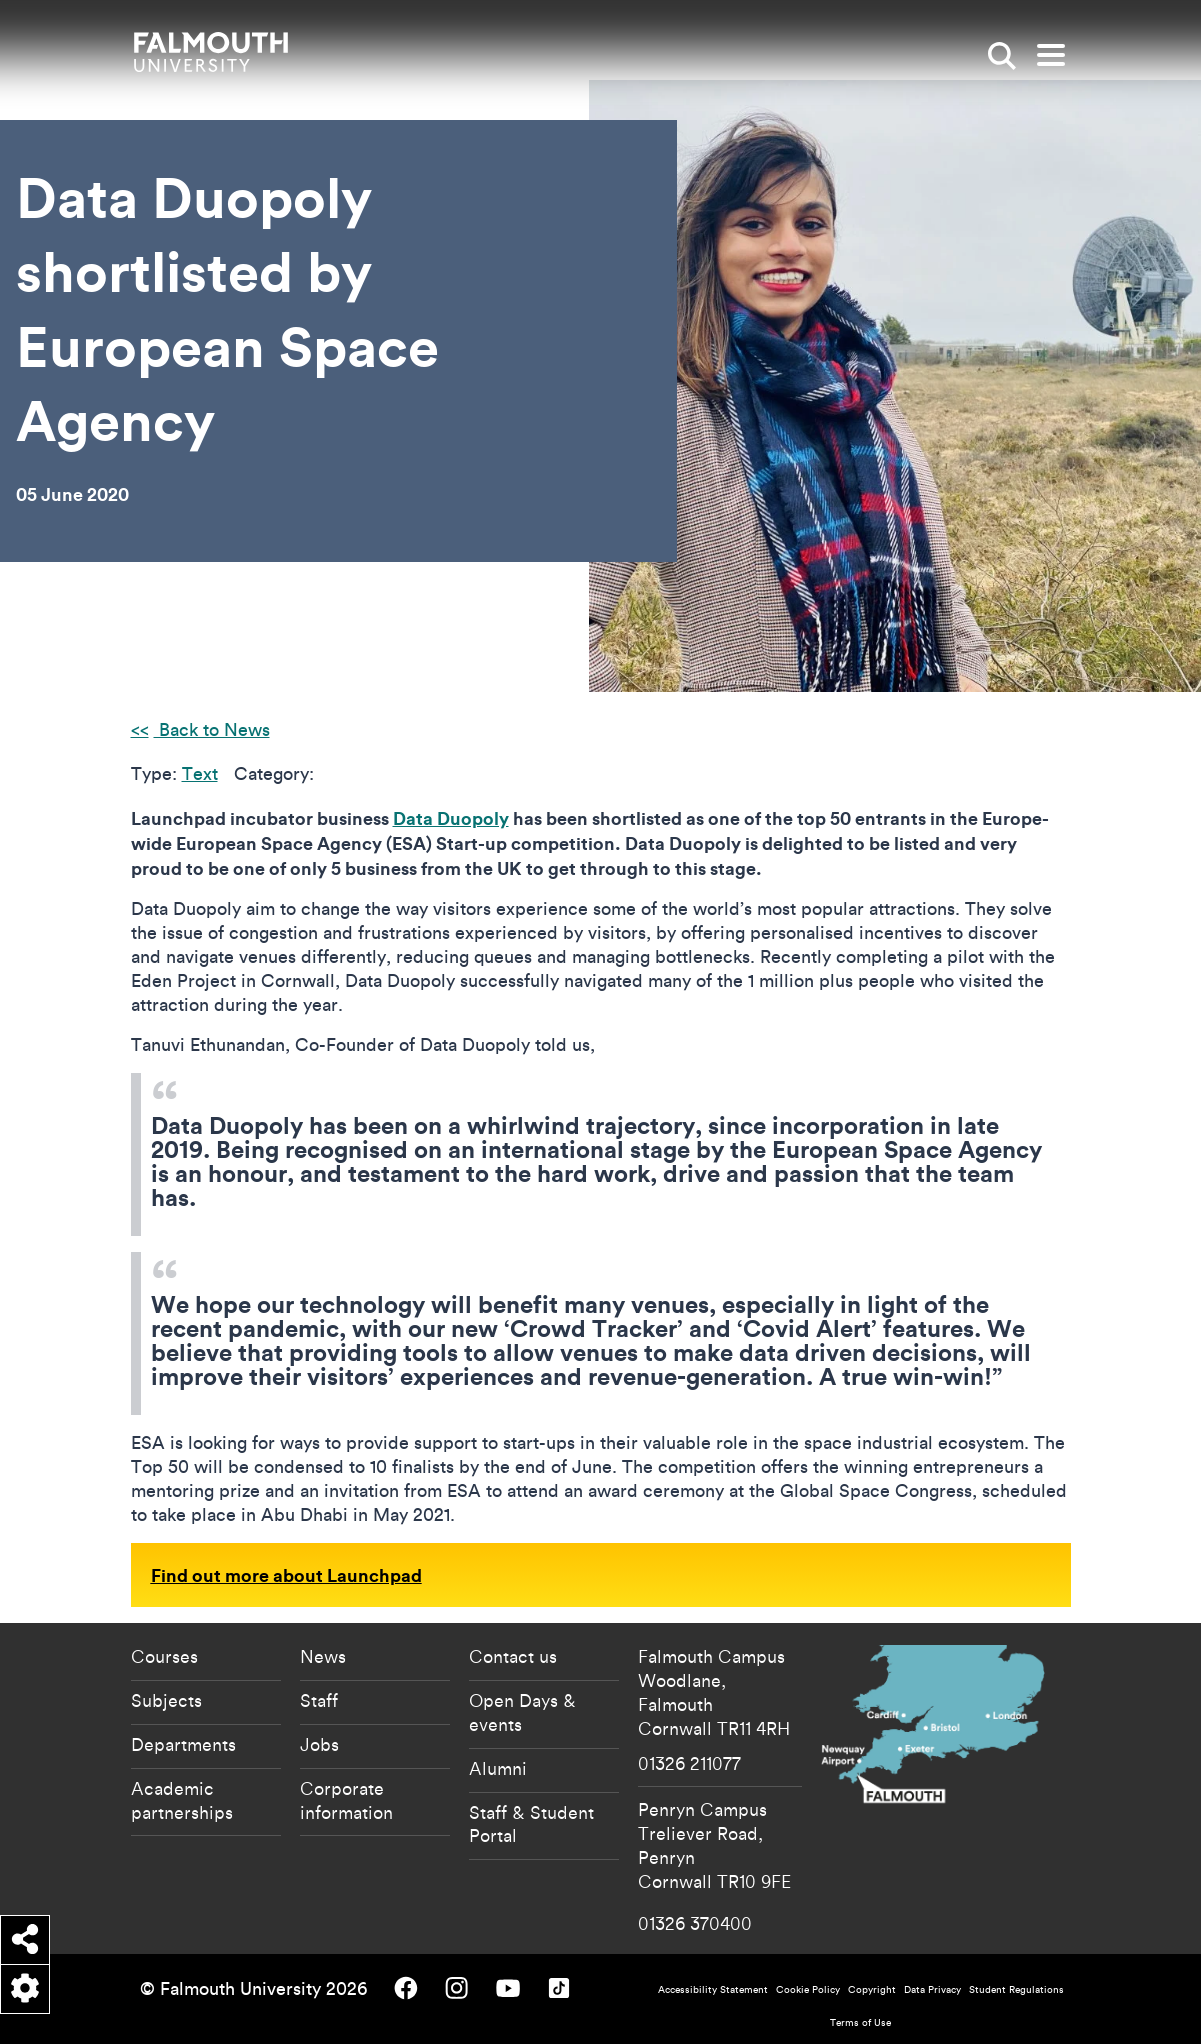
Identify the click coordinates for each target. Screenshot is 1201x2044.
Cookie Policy (808, 1989)
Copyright (872, 1989)
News (323, 1656)
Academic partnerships (182, 1800)
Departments (183, 1744)
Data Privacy (932, 1989)
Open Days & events (522, 1712)
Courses (164, 1656)
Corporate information (346, 1800)
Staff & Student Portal (531, 1824)
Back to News (212, 729)
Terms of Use (860, 2022)
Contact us (513, 1656)
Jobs (319, 1744)
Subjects (166, 1700)
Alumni (498, 1768)
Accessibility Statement (713, 1989)
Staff (319, 1700)
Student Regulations (1016, 1989)
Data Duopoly (451, 818)
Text (200, 773)
